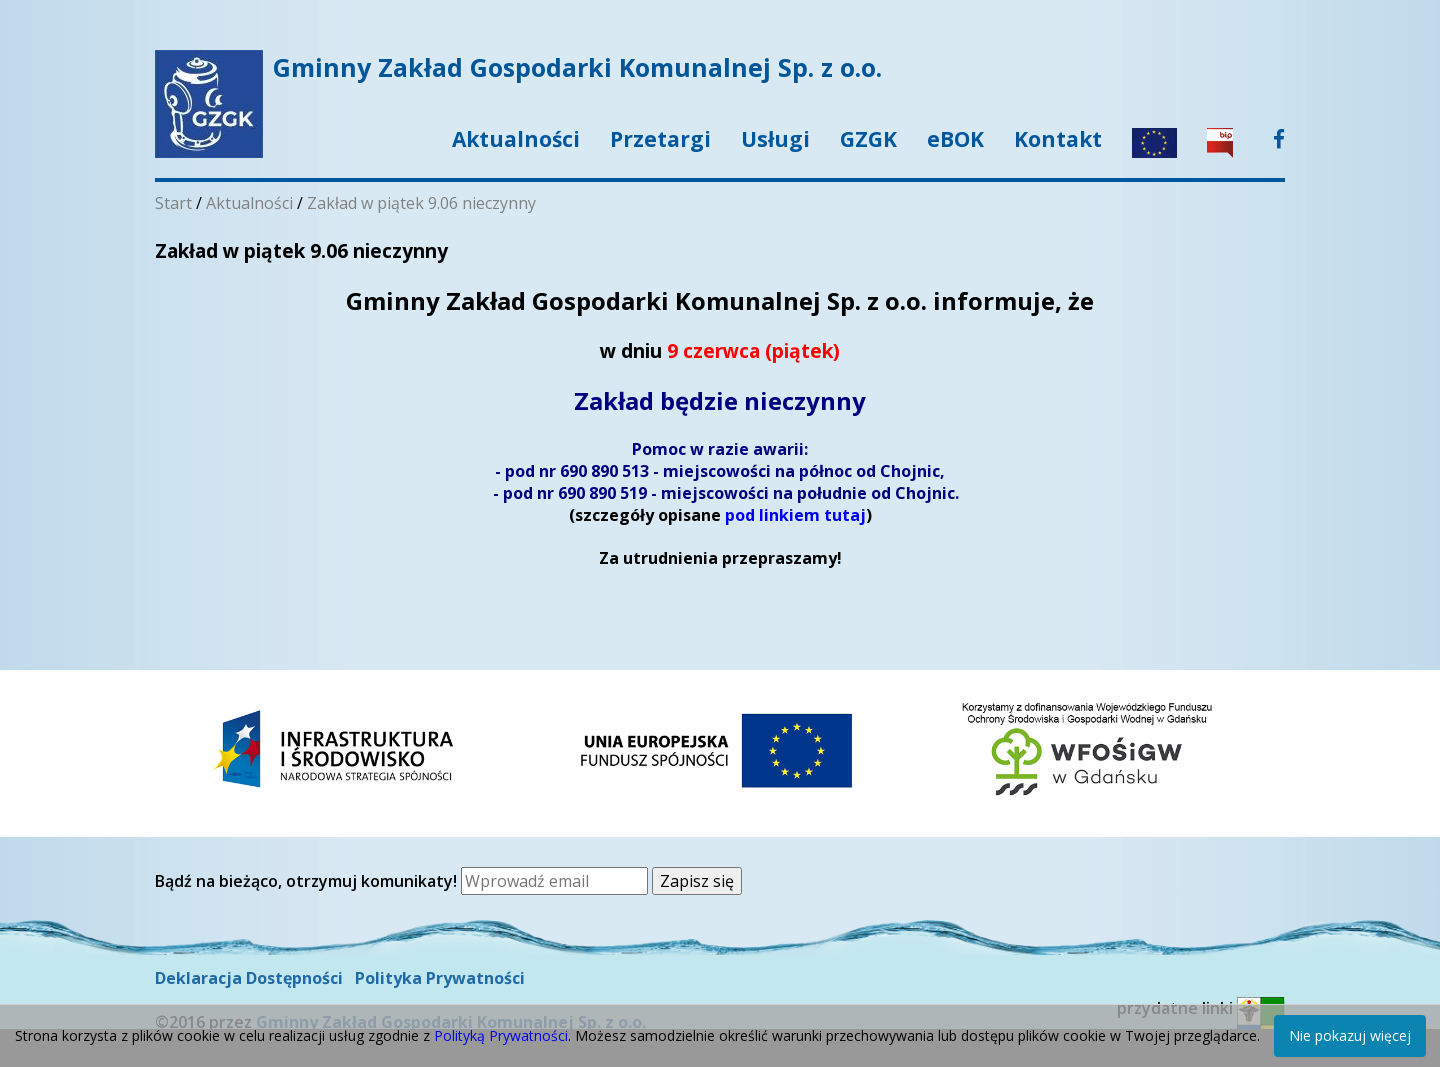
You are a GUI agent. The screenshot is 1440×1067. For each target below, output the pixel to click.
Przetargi (660, 139)
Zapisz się (697, 881)
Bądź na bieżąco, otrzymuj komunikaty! (308, 881)
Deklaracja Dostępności (249, 978)
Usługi (775, 139)
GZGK (868, 139)
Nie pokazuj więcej (1350, 1035)
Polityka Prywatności (440, 978)
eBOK (955, 139)
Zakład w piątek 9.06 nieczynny (421, 203)
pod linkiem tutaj (795, 515)
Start (173, 203)
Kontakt (1058, 139)
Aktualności (516, 139)
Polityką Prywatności (501, 1035)
